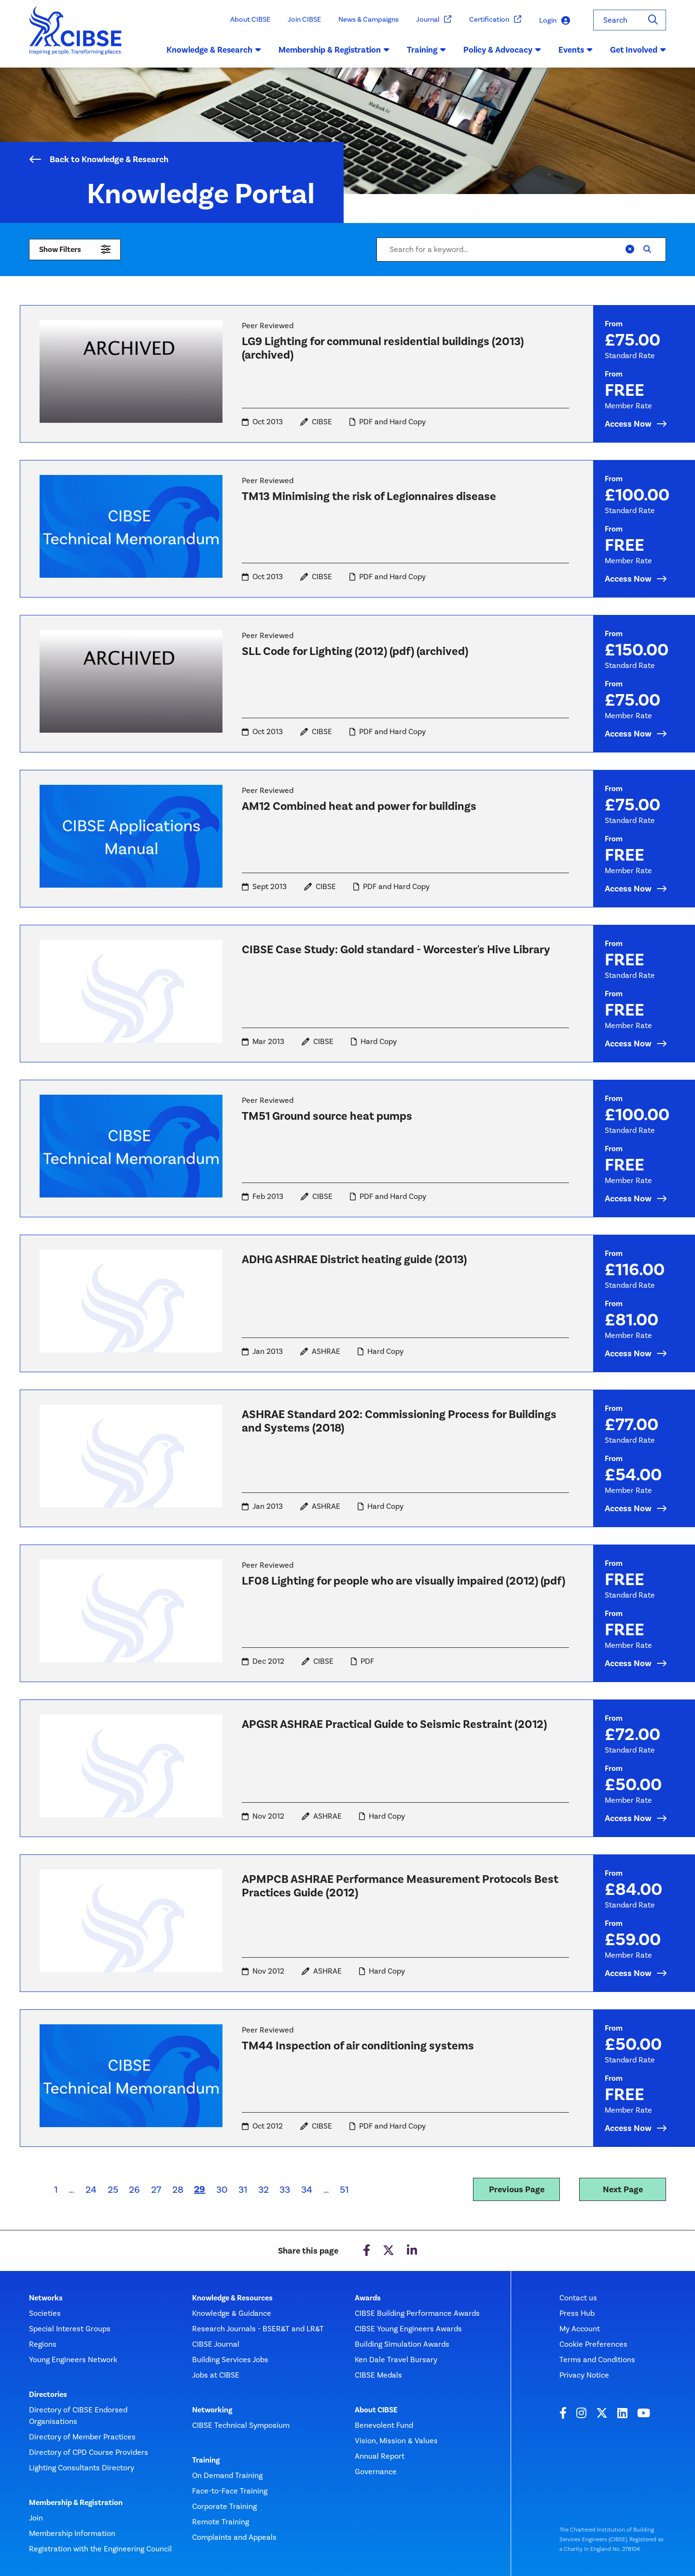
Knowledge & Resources (232, 2298)
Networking (212, 2410)
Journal (434, 19)
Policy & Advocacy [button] (502, 49)
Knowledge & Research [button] (214, 49)
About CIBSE (250, 19)
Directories (48, 2394)
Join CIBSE (304, 19)
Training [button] (426, 49)
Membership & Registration (76, 2502)
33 (284, 2189)
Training (206, 2460)
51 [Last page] (344, 2189)
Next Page (623, 2189)
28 (177, 2189)
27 (156, 2189)
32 (263, 2189)
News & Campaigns (368, 19)
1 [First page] (55, 2189)
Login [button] (554, 20)
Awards (368, 2298)
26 (134, 2189)
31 (242, 2189)
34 (306, 2189)
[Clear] (629, 249)
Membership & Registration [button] (333, 49)
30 (221, 2189)
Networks (46, 2298)
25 (113, 2189)
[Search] (653, 20)
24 (91, 2189)
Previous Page (516, 2189)
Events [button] (575, 49)
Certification (495, 19)
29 (202, 2189)
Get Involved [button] (638, 49)
